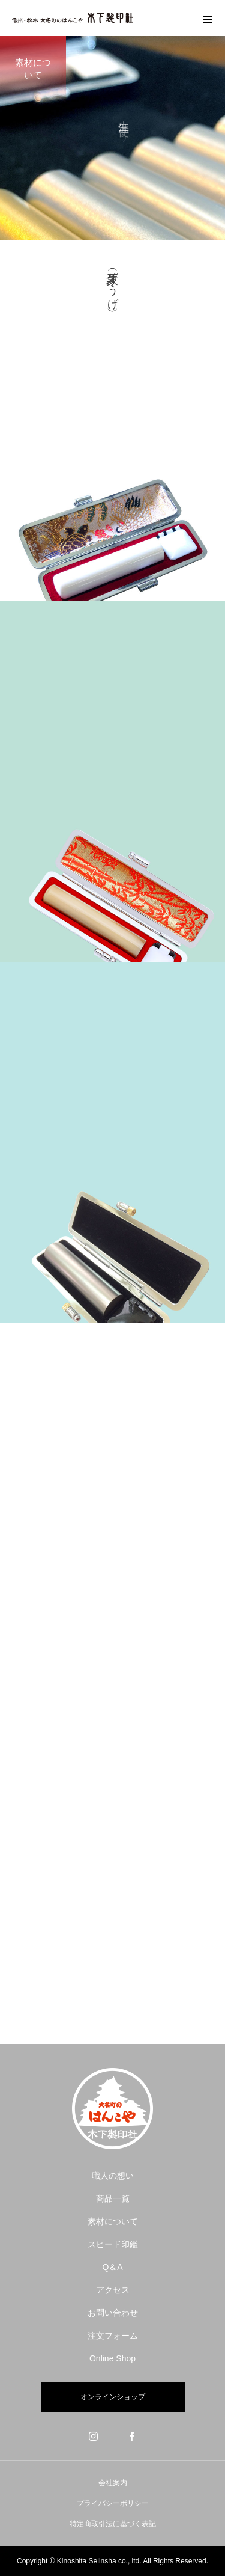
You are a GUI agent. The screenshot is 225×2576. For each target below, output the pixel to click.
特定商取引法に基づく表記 (113, 2523)
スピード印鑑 (113, 2244)
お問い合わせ (113, 2312)
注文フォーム (113, 2335)
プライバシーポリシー (113, 2503)
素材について (113, 2221)
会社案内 (112, 2483)
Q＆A (112, 2267)
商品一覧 (113, 2198)
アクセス (113, 2290)
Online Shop (112, 2358)
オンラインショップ (112, 2397)
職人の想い (113, 2175)
